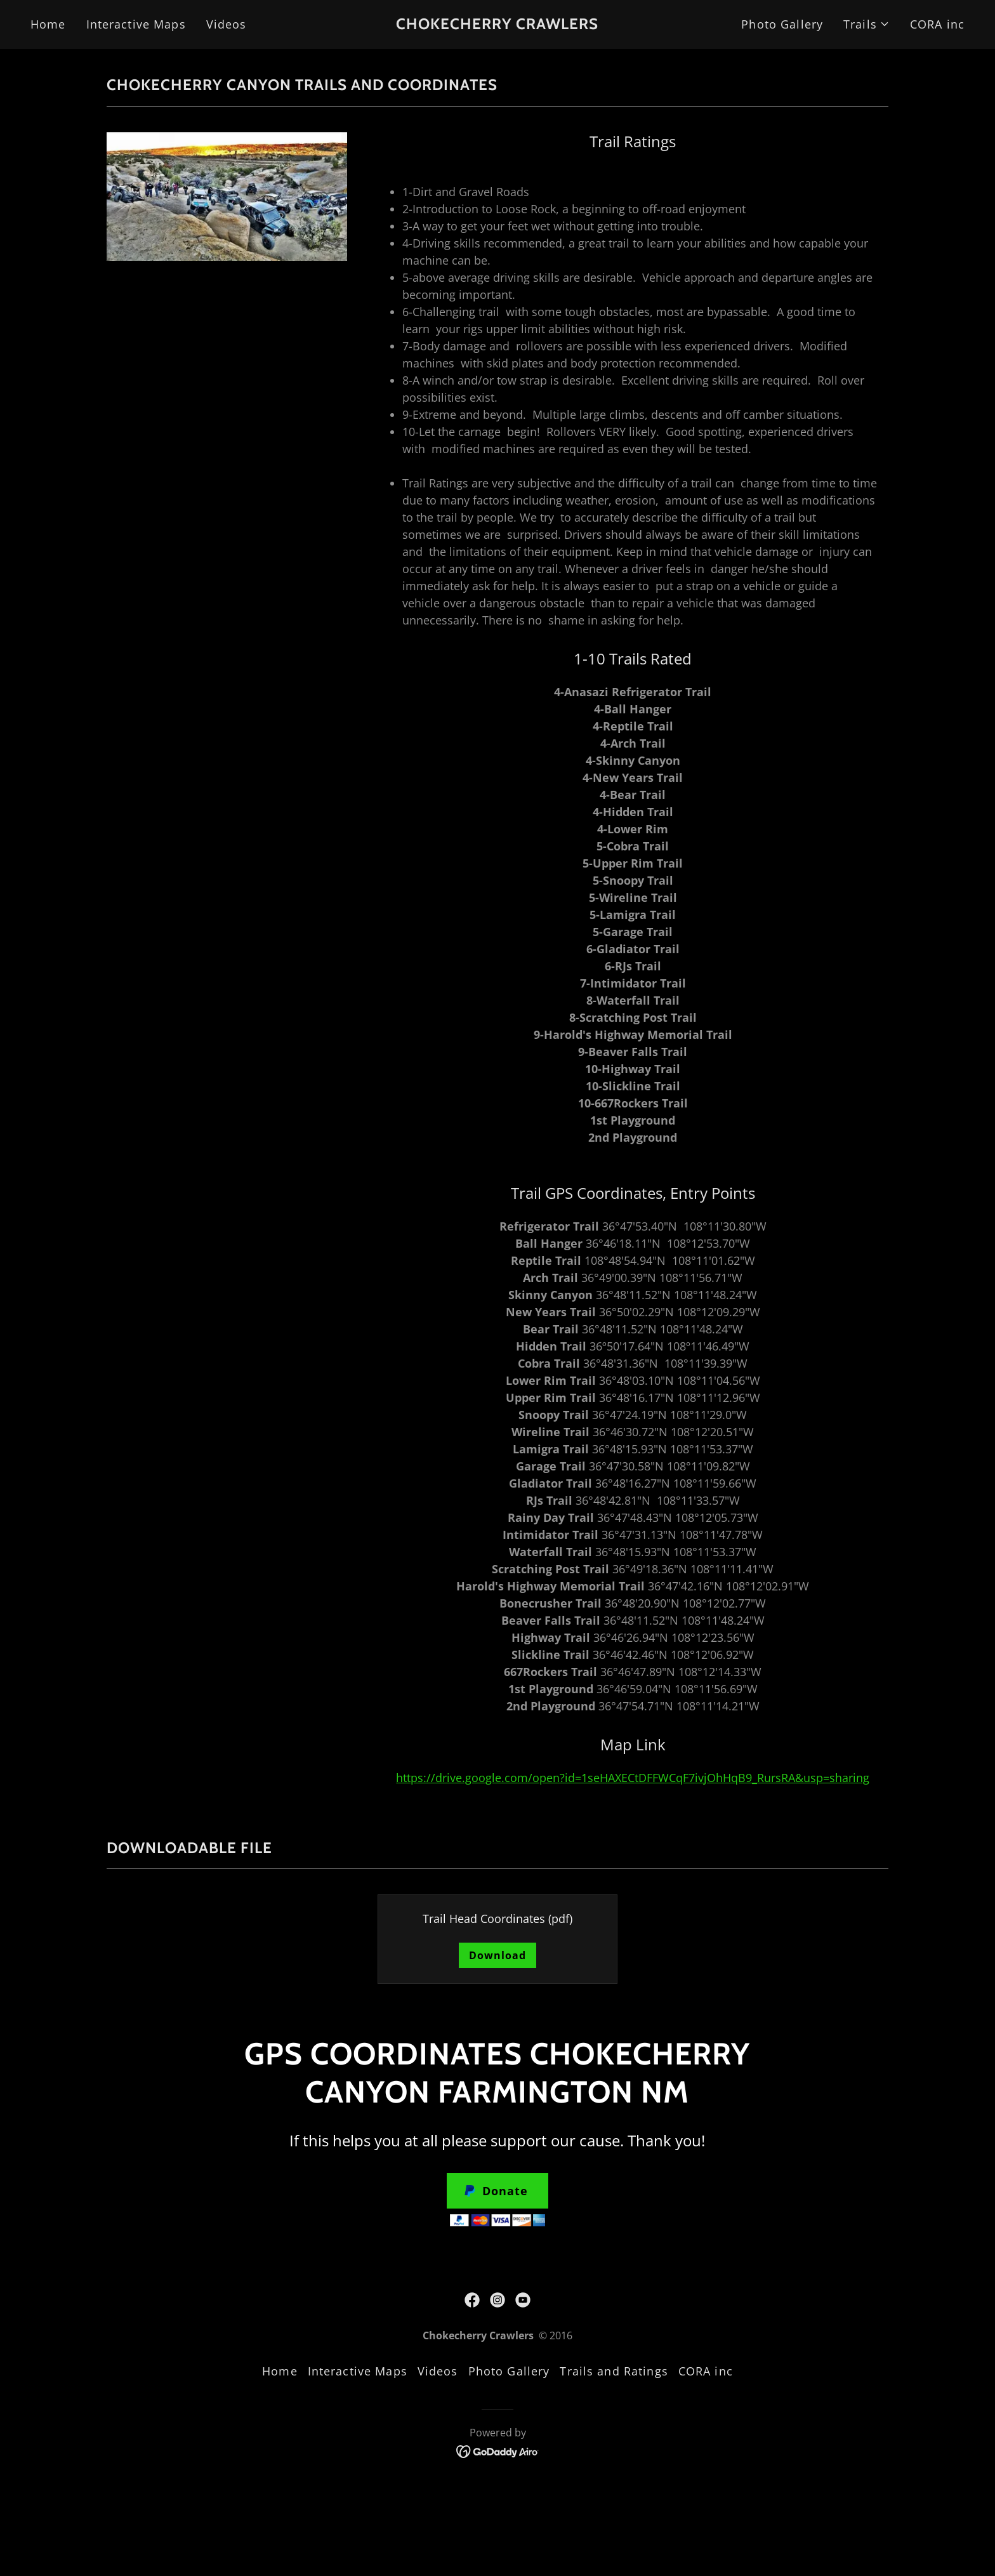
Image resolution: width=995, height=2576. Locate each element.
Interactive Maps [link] (136, 24)
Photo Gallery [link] (782, 24)
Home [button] (280, 2371)
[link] (498, 24)
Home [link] (48, 24)
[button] (866, 24)
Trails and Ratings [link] (614, 2371)
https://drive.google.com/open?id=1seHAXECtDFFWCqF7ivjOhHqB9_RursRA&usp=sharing (632, 1777)
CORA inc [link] (937, 24)
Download (497, 1955)
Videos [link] (226, 24)
